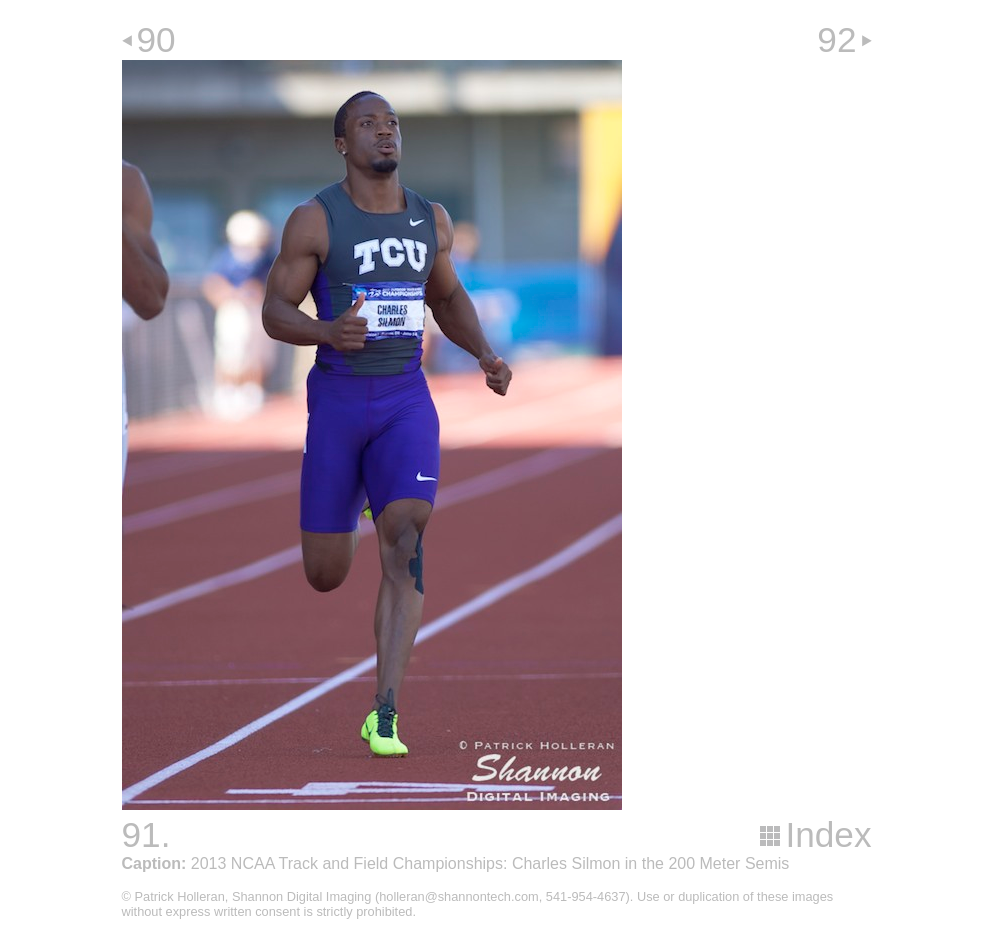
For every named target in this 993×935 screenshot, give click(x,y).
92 (836, 39)
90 (156, 39)
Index (828, 834)
